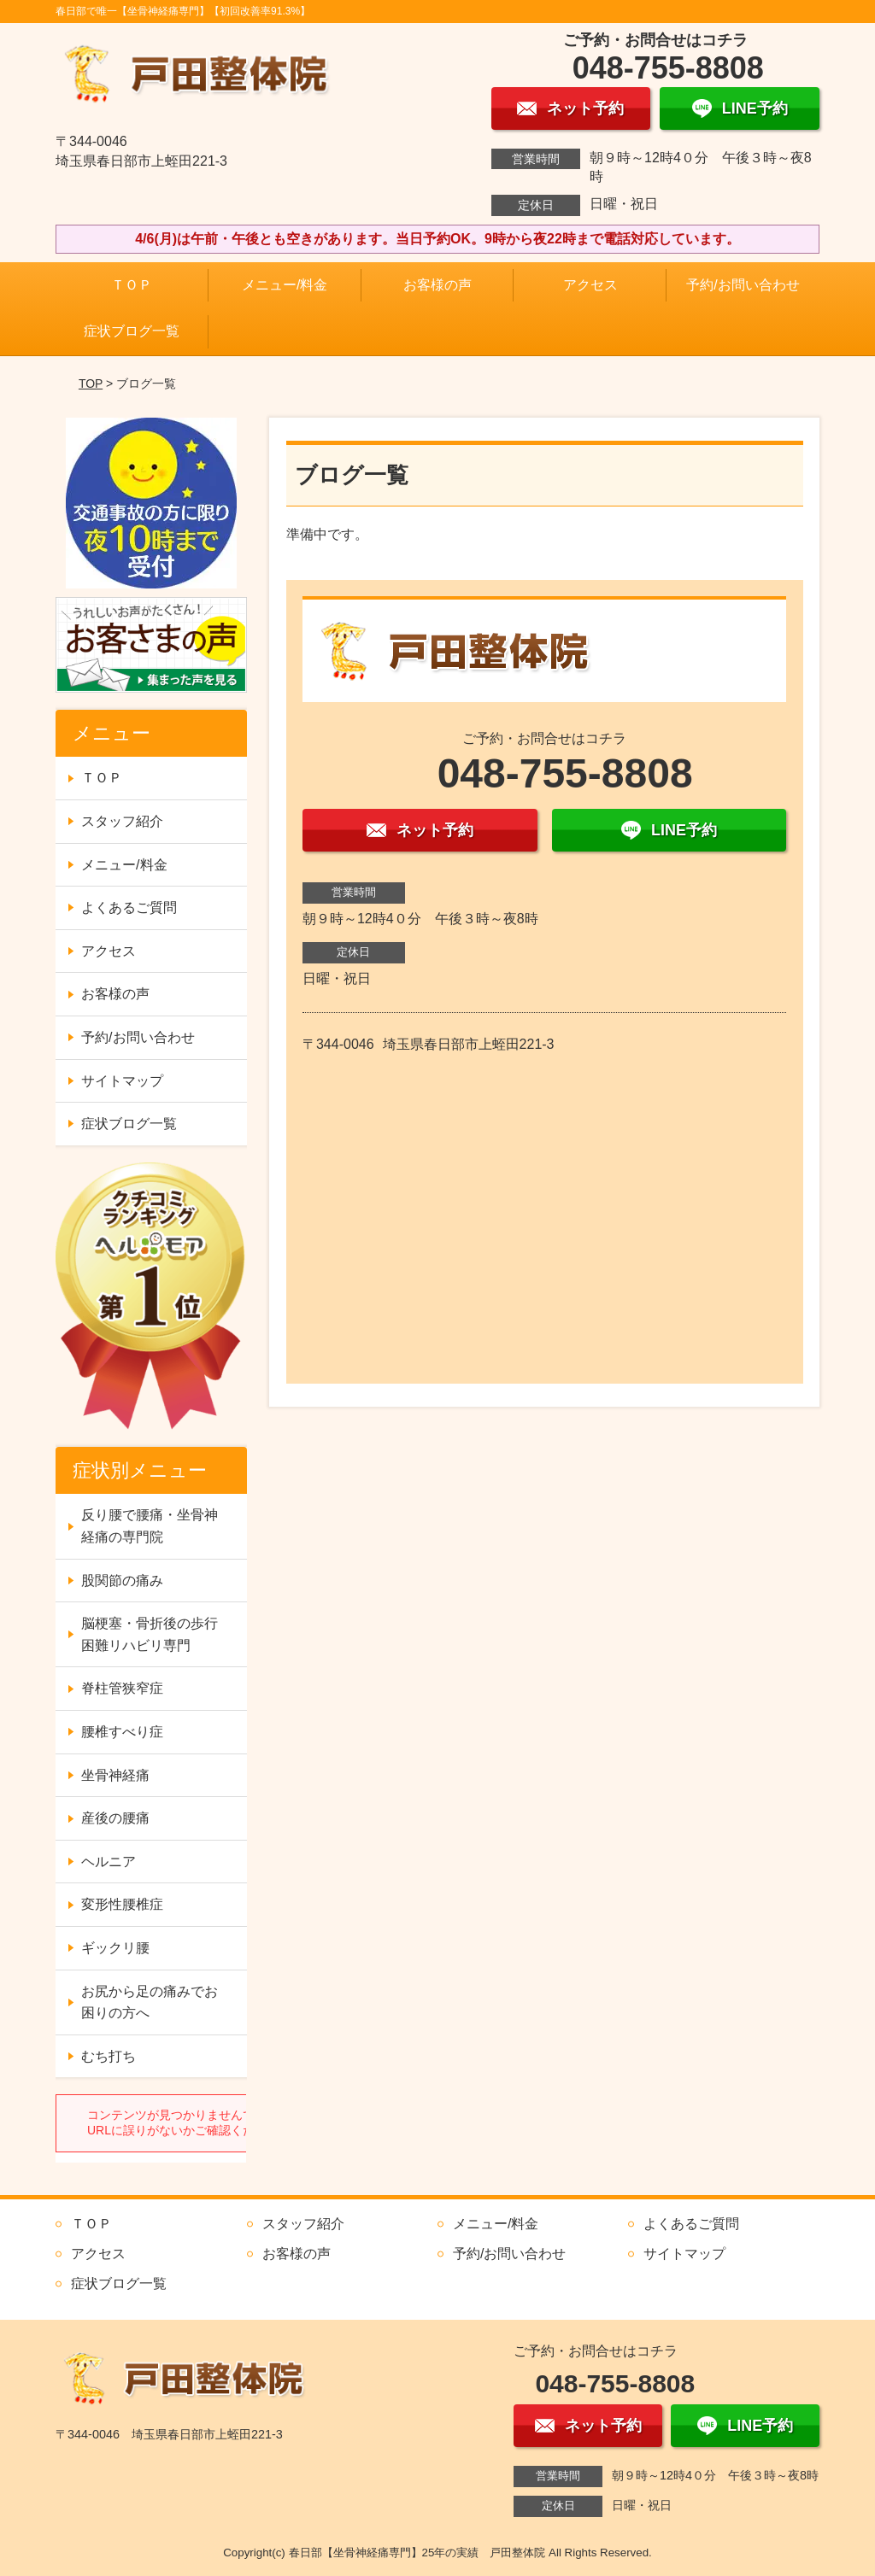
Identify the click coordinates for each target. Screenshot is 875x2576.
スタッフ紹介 (122, 821)
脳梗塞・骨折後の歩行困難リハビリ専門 (149, 1634)
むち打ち (108, 2056)
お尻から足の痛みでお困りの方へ (149, 2002)
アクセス (590, 285)
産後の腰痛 (115, 1818)
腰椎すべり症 (122, 1731)
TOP (91, 383)
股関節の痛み (122, 1580)
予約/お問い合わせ (742, 285)
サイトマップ (122, 1081)
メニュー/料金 (284, 285)
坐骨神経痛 (115, 1775)
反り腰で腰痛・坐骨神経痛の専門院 (149, 1526)
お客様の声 (437, 285)
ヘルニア (108, 1861)
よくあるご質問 (129, 907)
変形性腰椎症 (122, 1904)
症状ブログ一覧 (131, 331)
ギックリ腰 (115, 1948)
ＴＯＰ (131, 285)
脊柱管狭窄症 (122, 1688)
